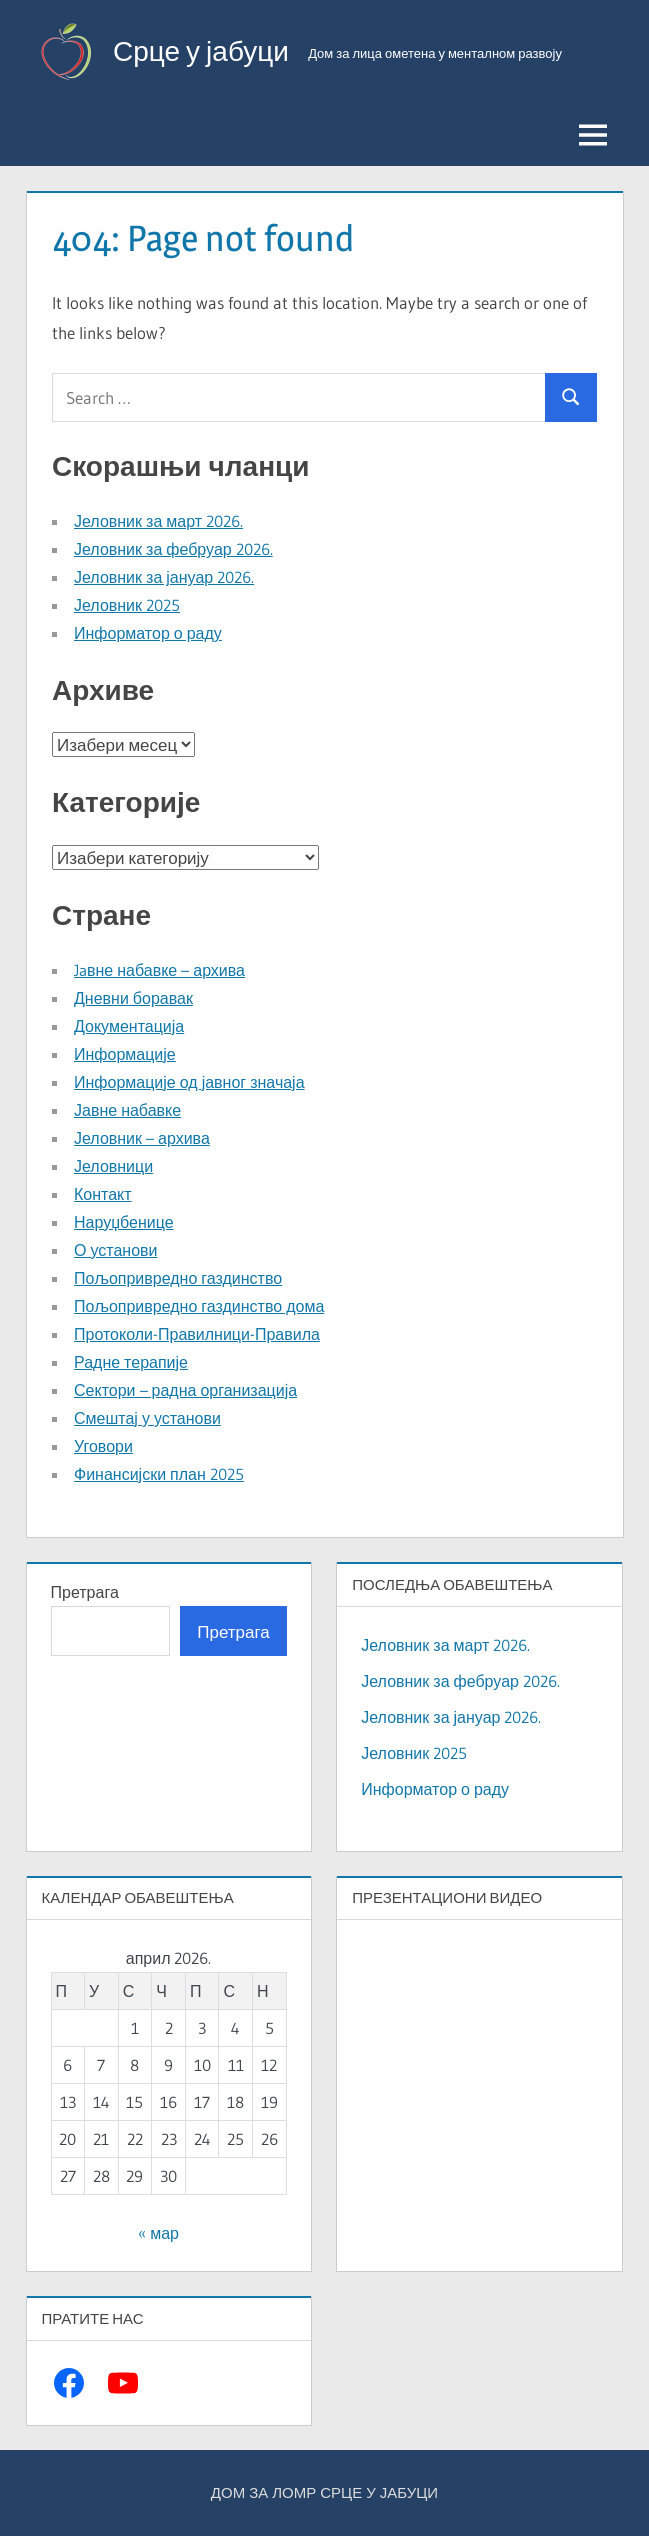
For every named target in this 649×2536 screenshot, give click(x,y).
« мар (158, 2233)
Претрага (85, 1592)
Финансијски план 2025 (159, 1474)
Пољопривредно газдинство (178, 1278)
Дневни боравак (133, 998)
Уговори (103, 1446)
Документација (129, 1026)
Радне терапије (131, 1362)
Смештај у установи (147, 1418)
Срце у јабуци (201, 51)
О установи (115, 1250)
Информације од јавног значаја (189, 1082)
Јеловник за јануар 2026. (164, 577)
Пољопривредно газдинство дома (199, 1306)
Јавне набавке (127, 1110)
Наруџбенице (124, 1222)
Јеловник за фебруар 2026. (173, 549)
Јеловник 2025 (127, 605)
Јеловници (113, 1166)
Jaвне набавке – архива (159, 970)
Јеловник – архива (142, 1138)
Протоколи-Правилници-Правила (197, 1334)
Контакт (103, 1194)
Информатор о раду (148, 633)
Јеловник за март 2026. (158, 521)
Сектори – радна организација (185, 1390)
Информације (125, 1054)
